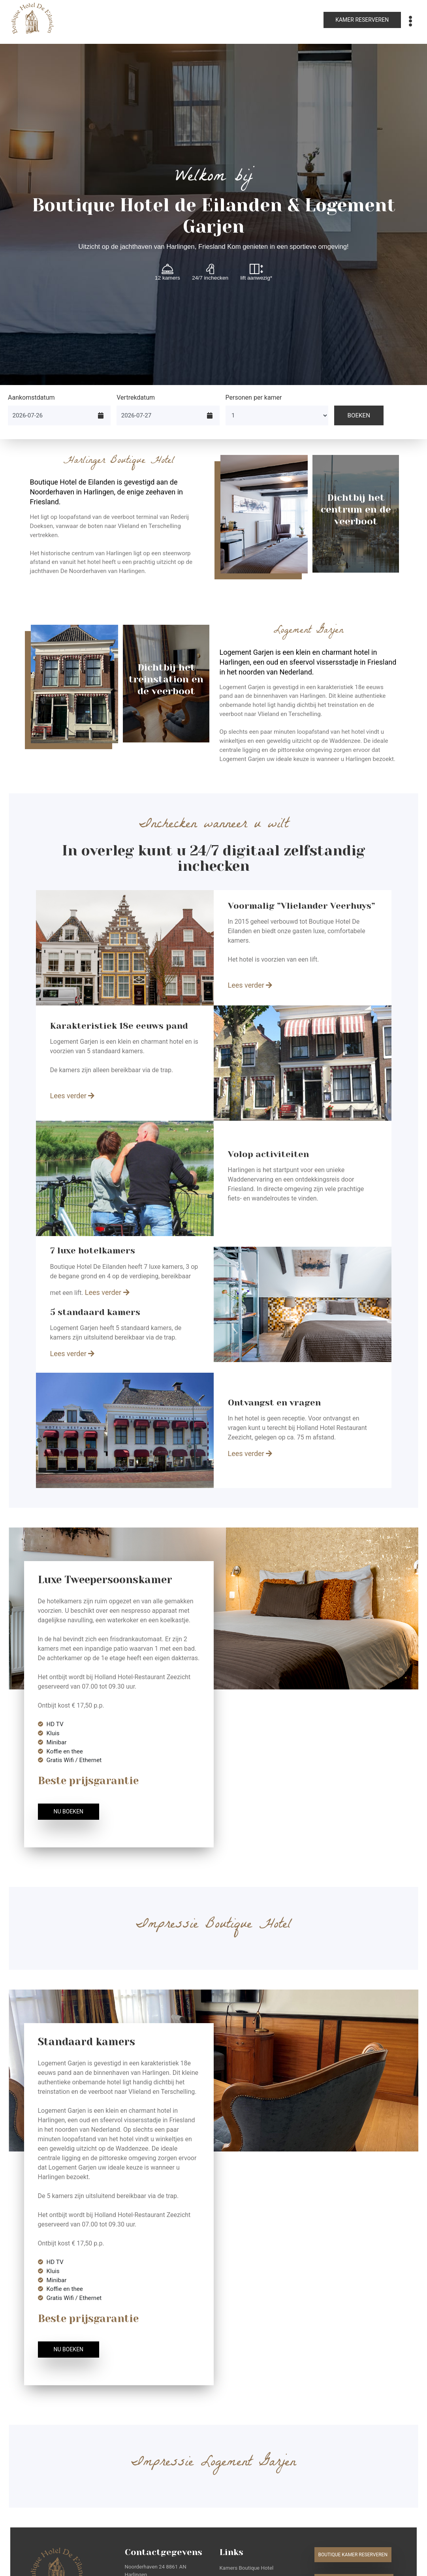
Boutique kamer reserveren (352, 2554)
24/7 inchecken (210, 272)
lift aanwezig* (257, 272)
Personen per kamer (254, 397)
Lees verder (250, 985)
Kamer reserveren (362, 20)
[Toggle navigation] (410, 21)
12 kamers (167, 272)
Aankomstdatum (31, 397)
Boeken (358, 415)
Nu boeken (69, 1811)
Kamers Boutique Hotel (247, 2568)
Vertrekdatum (136, 397)
